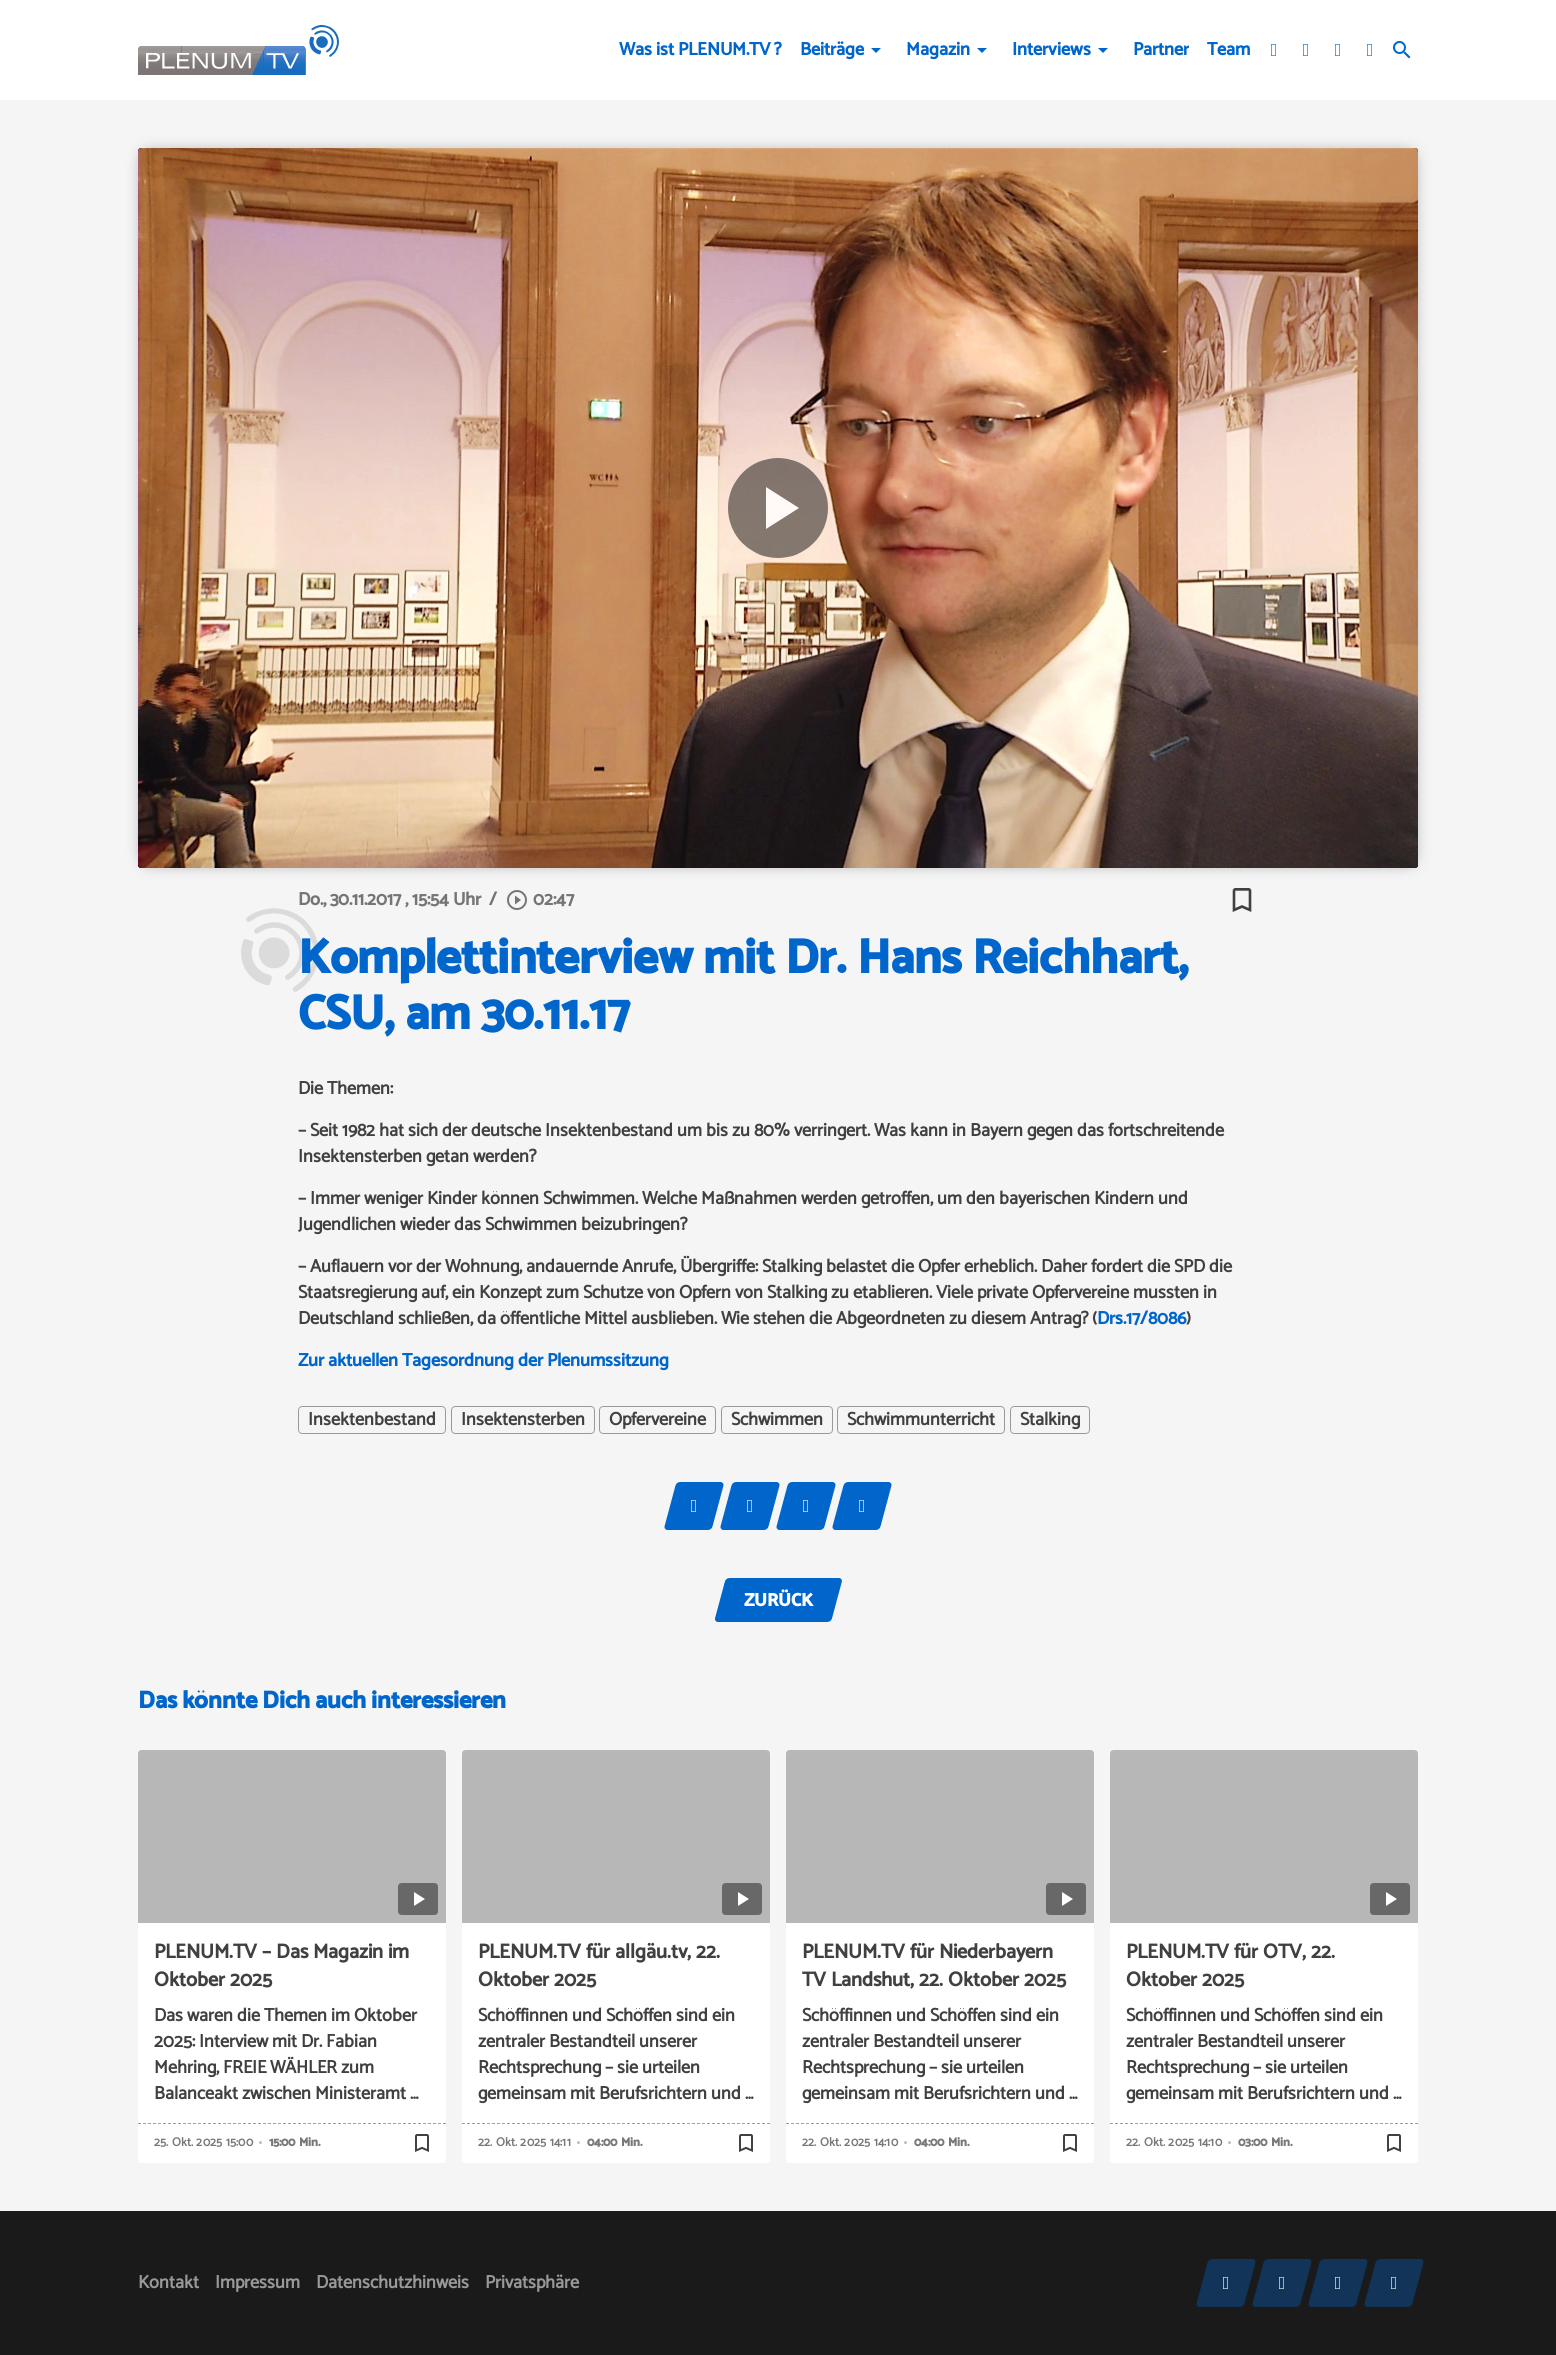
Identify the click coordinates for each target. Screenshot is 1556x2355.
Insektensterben (523, 1420)
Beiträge (832, 50)
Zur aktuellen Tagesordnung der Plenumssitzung (483, 1361)
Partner (1161, 50)
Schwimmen (777, 1420)
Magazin (938, 50)
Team (1228, 50)
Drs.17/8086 (1141, 1319)
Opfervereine (657, 1420)
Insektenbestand (372, 1420)
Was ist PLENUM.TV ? (700, 50)
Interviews (1051, 50)
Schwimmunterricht (921, 1420)
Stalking (1050, 1420)
